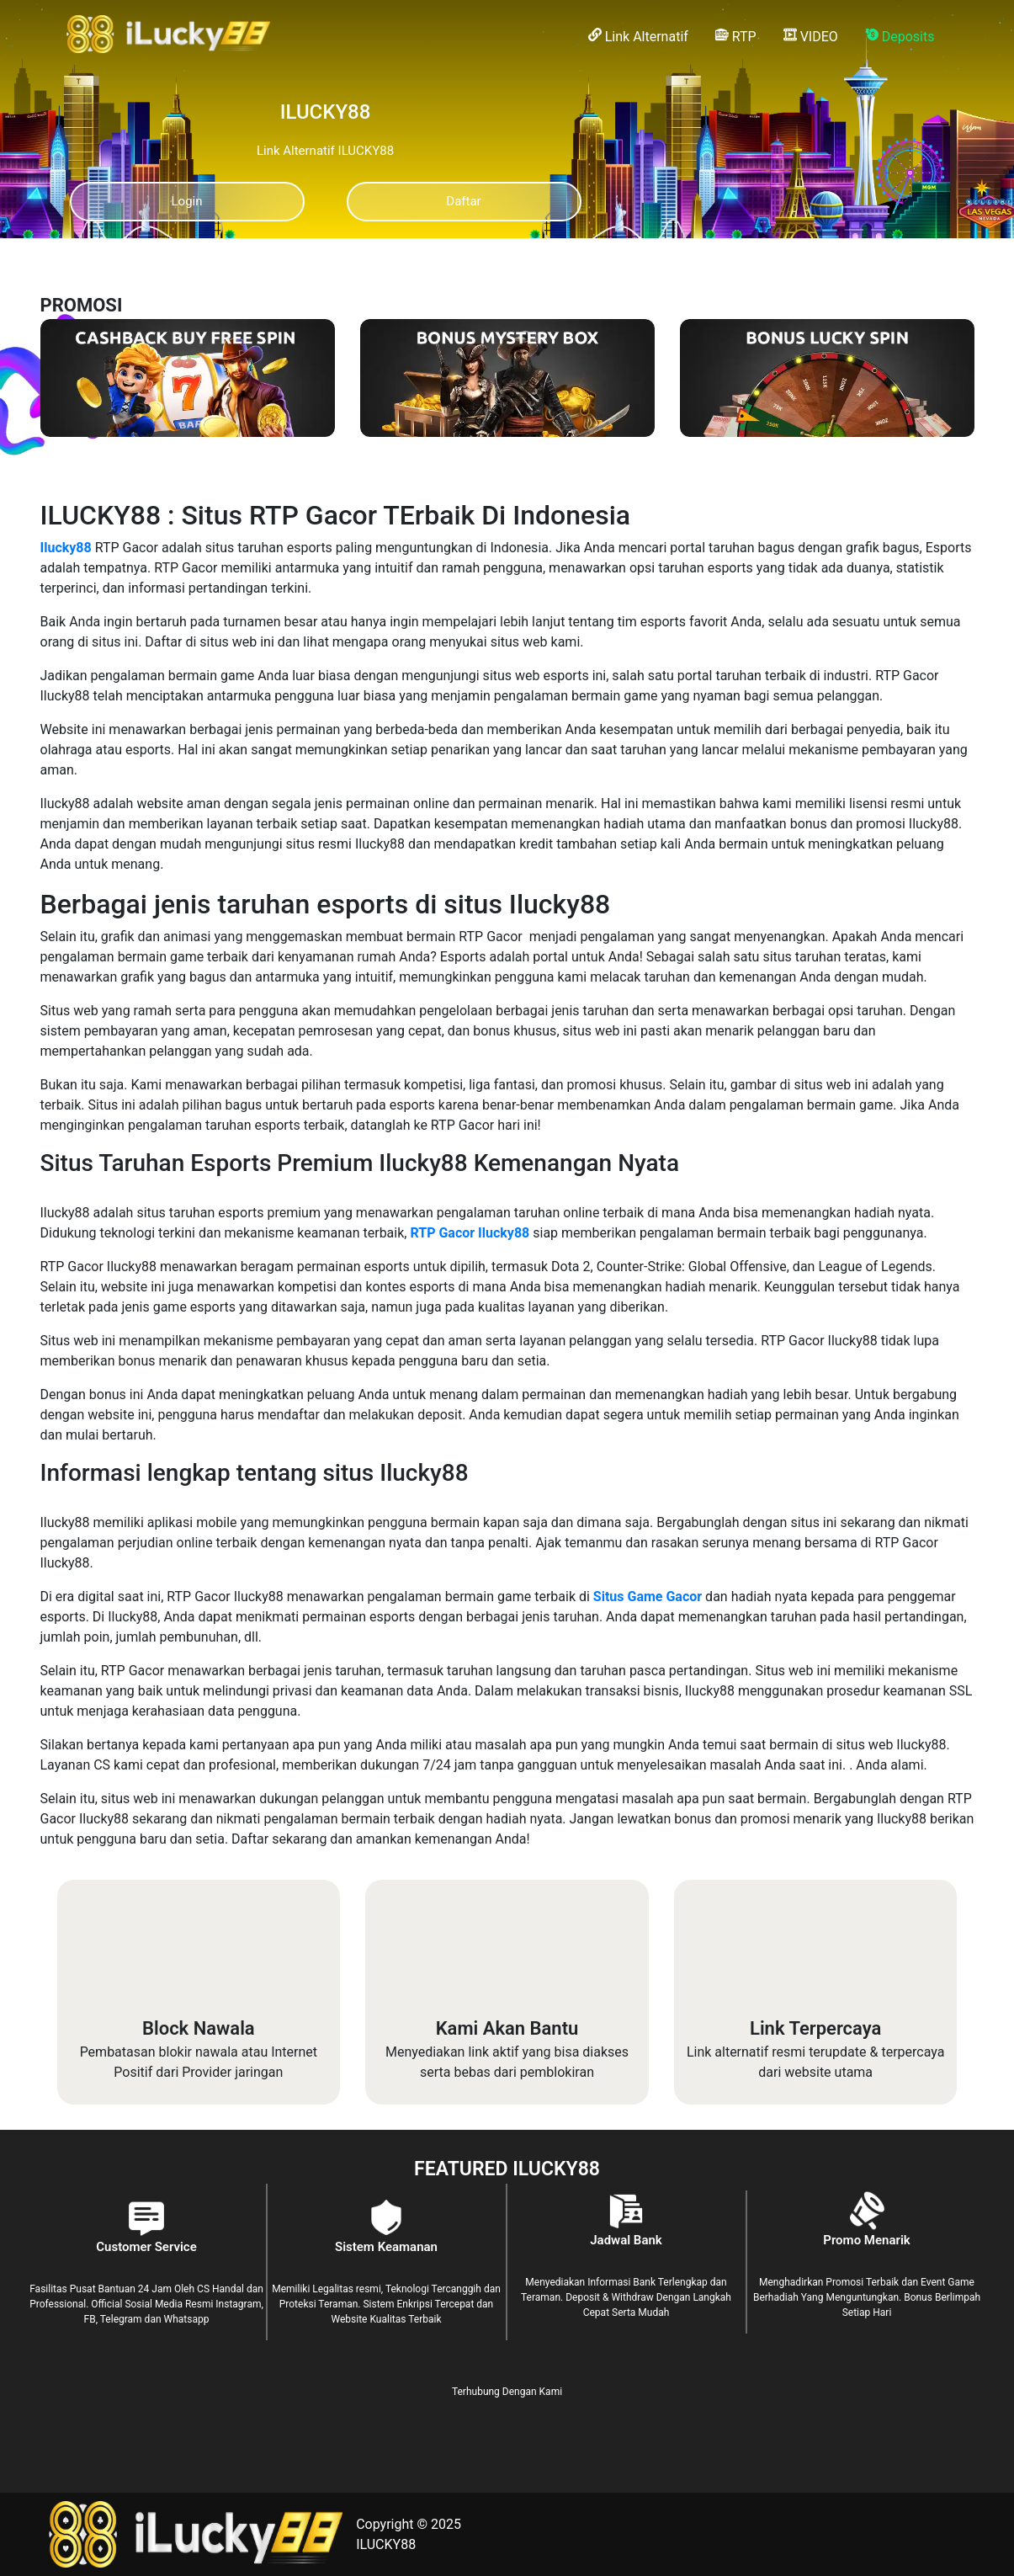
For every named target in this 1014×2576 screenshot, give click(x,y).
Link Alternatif (638, 36)
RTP (736, 36)
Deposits (900, 36)
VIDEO (810, 36)
